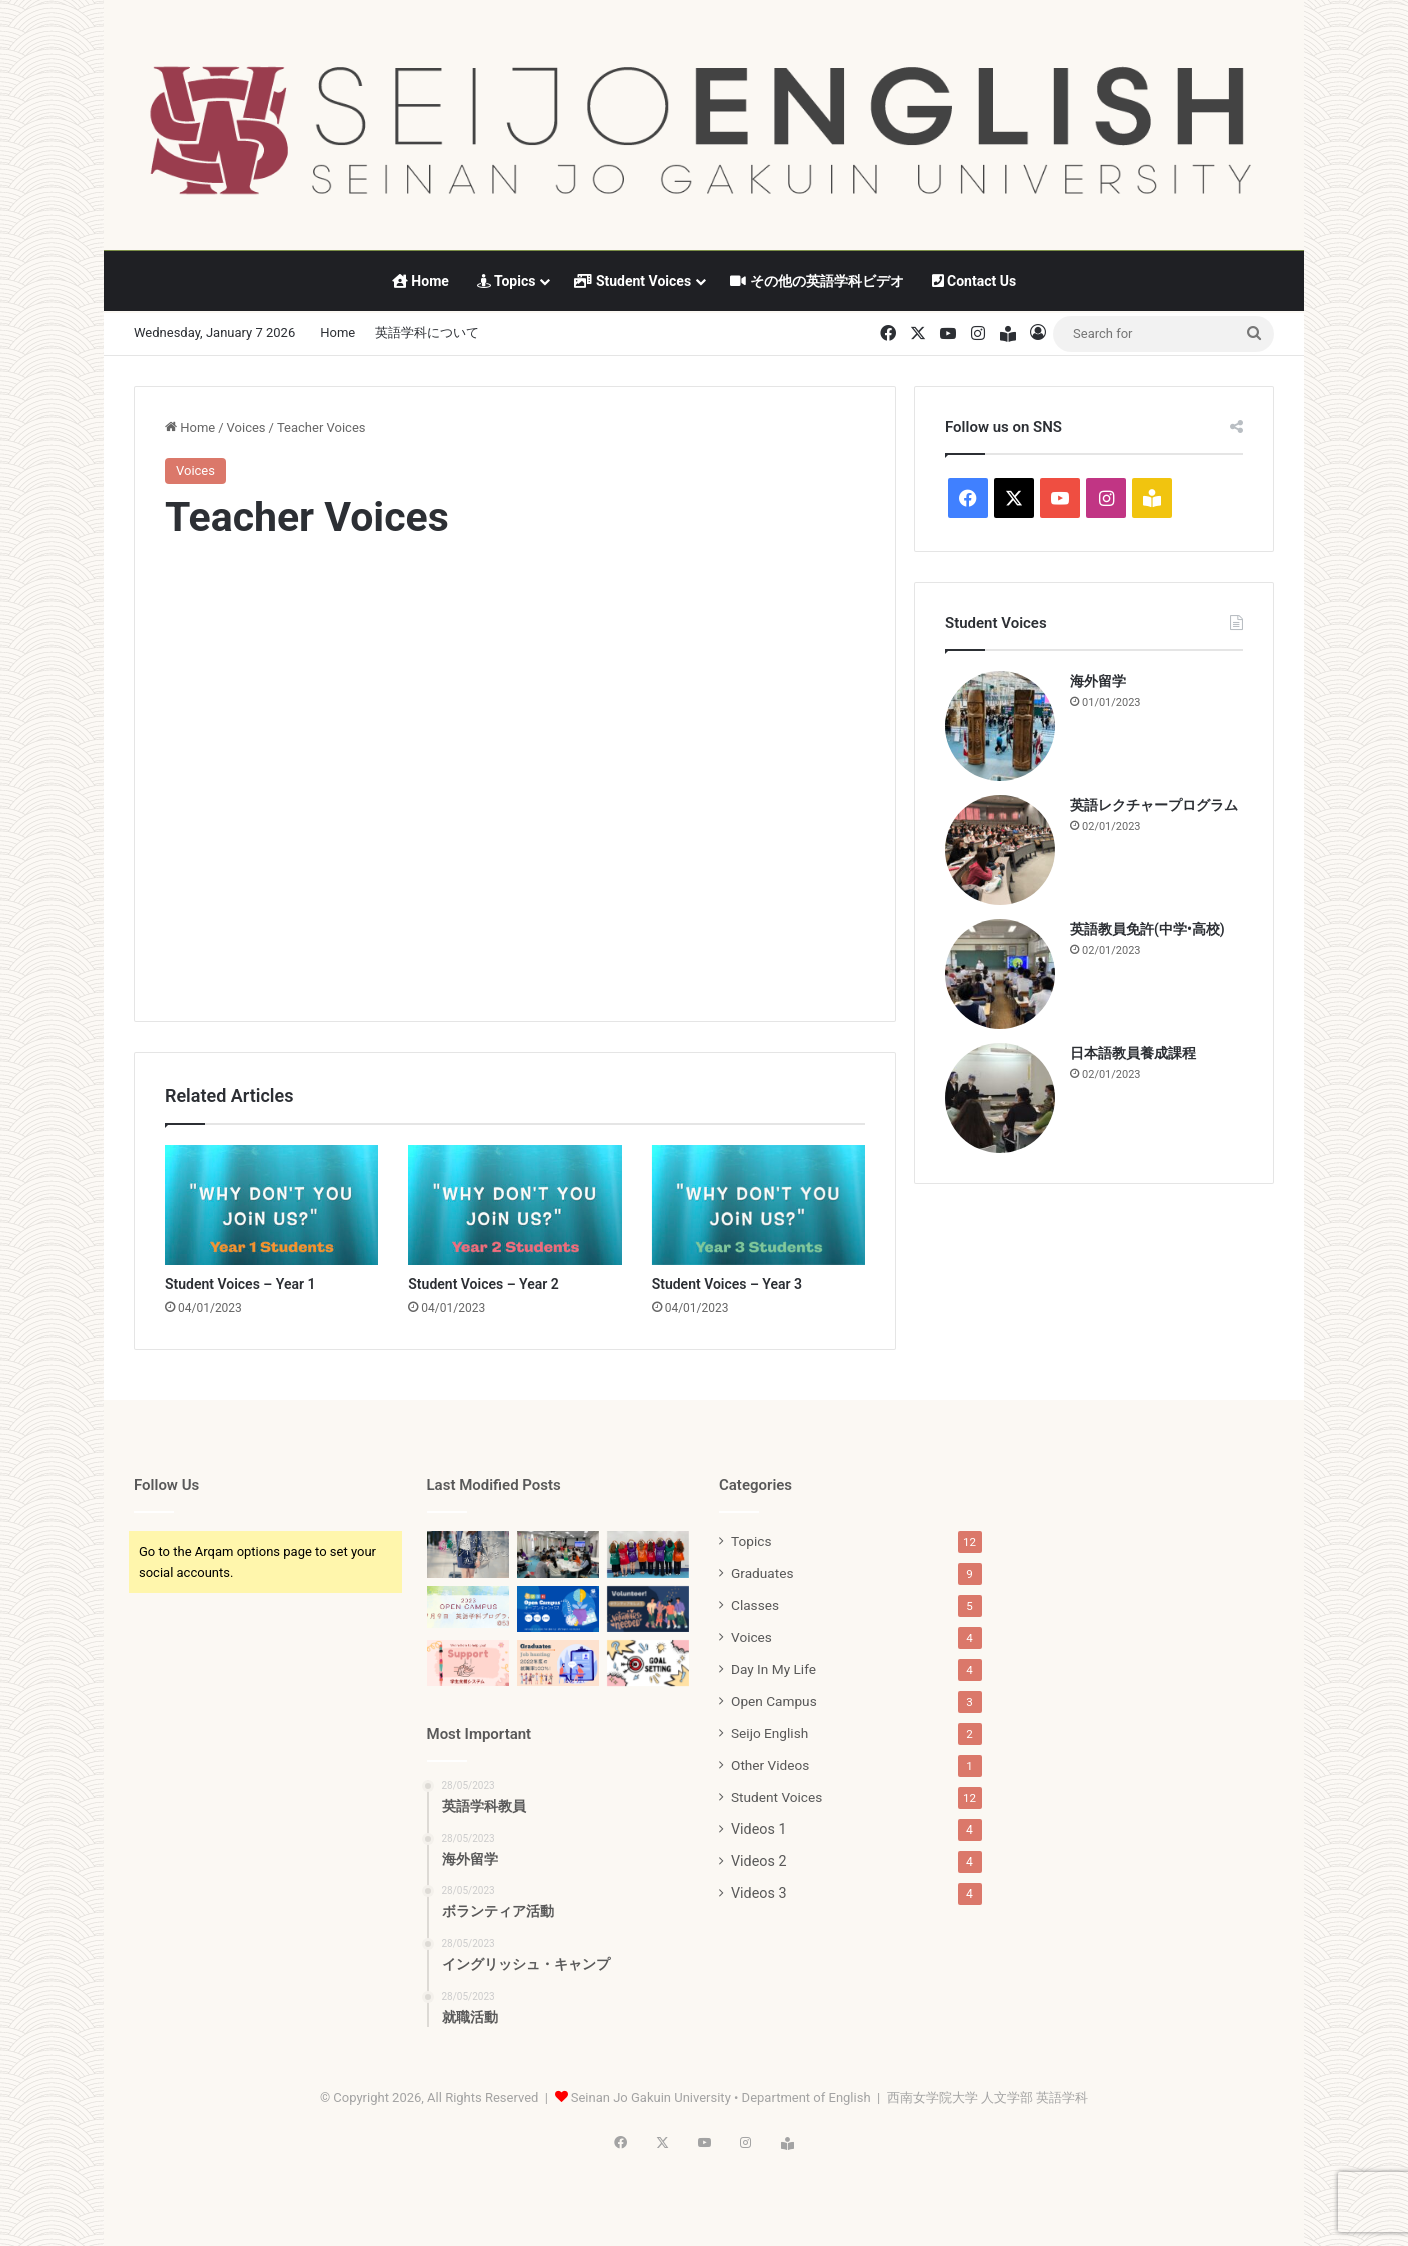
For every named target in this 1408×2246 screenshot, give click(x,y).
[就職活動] (558, 1663)
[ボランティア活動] (648, 1609)
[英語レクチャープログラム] (1000, 850)
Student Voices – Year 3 (727, 1284)
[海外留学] (1000, 726)
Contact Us (974, 281)
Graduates (762, 1573)
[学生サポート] (468, 1663)
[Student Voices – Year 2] (514, 1205)
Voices (246, 427)
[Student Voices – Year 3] (758, 1205)
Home (420, 281)
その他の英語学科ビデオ (816, 281)
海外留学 (1098, 681)
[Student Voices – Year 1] (271, 1205)
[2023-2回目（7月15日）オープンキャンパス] (648, 1554)
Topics (506, 281)
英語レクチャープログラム (1154, 805)
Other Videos (770, 1765)
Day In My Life (773, 1669)
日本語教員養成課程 (1133, 1053)
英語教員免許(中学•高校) (1147, 929)
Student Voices (632, 281)
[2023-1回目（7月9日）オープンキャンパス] (468, 1607)
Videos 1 (758, 1829)
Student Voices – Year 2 (483, 1284)
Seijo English (769, 1733)
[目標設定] (648, 1663)
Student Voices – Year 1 (240, 1284)
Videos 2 (758, 1861)
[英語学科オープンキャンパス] (558, 1609)
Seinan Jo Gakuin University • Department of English (721, 2097)
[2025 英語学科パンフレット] (468, 1554)
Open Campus (774, 1701)
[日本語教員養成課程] (1000, 1098)
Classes (755, 1605)
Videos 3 (758, 1893)
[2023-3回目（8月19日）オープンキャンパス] (558, 1554)
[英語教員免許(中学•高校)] (1000, 974)
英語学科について (427, 332)
